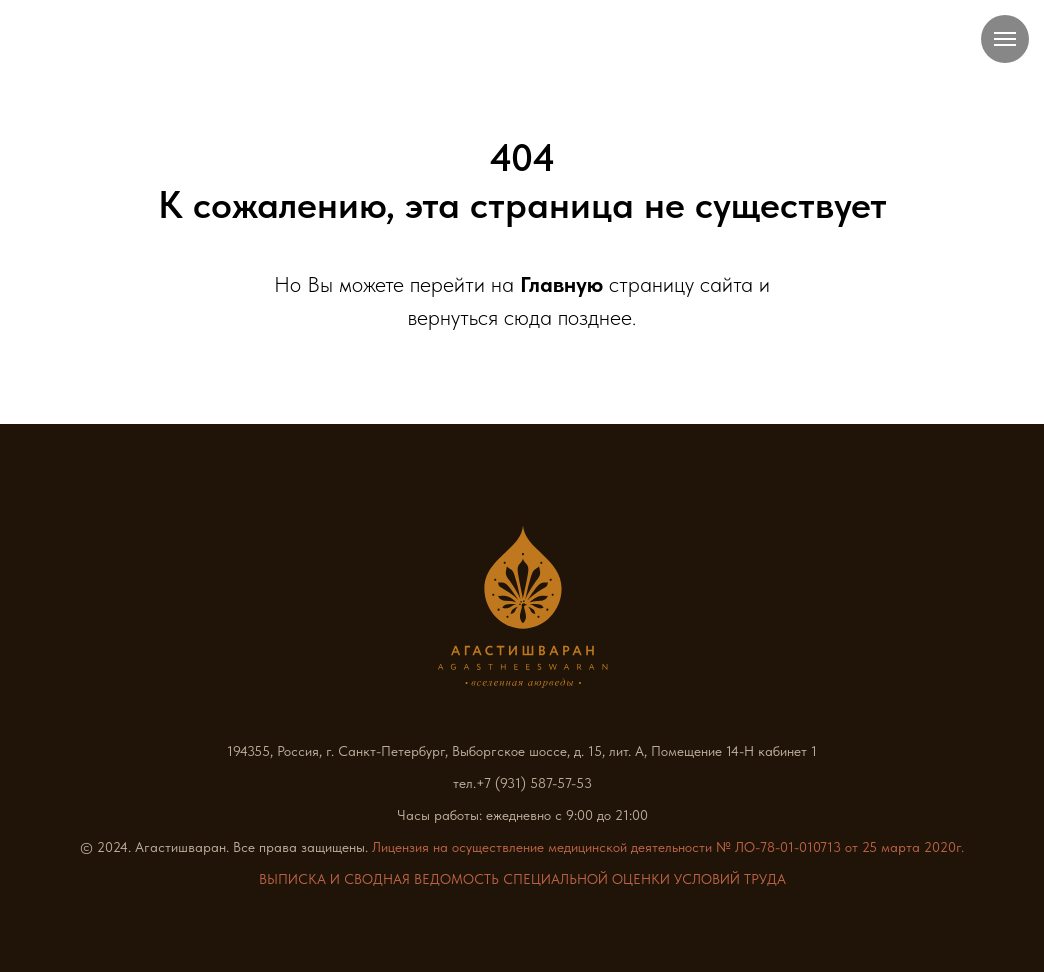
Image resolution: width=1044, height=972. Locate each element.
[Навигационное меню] (1005, 39)
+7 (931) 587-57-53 (534, 783)
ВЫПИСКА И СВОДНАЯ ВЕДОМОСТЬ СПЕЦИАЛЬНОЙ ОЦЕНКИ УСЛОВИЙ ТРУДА (522, 879)
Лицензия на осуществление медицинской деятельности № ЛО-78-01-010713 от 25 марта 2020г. (668, 847)
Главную (561, 284)
